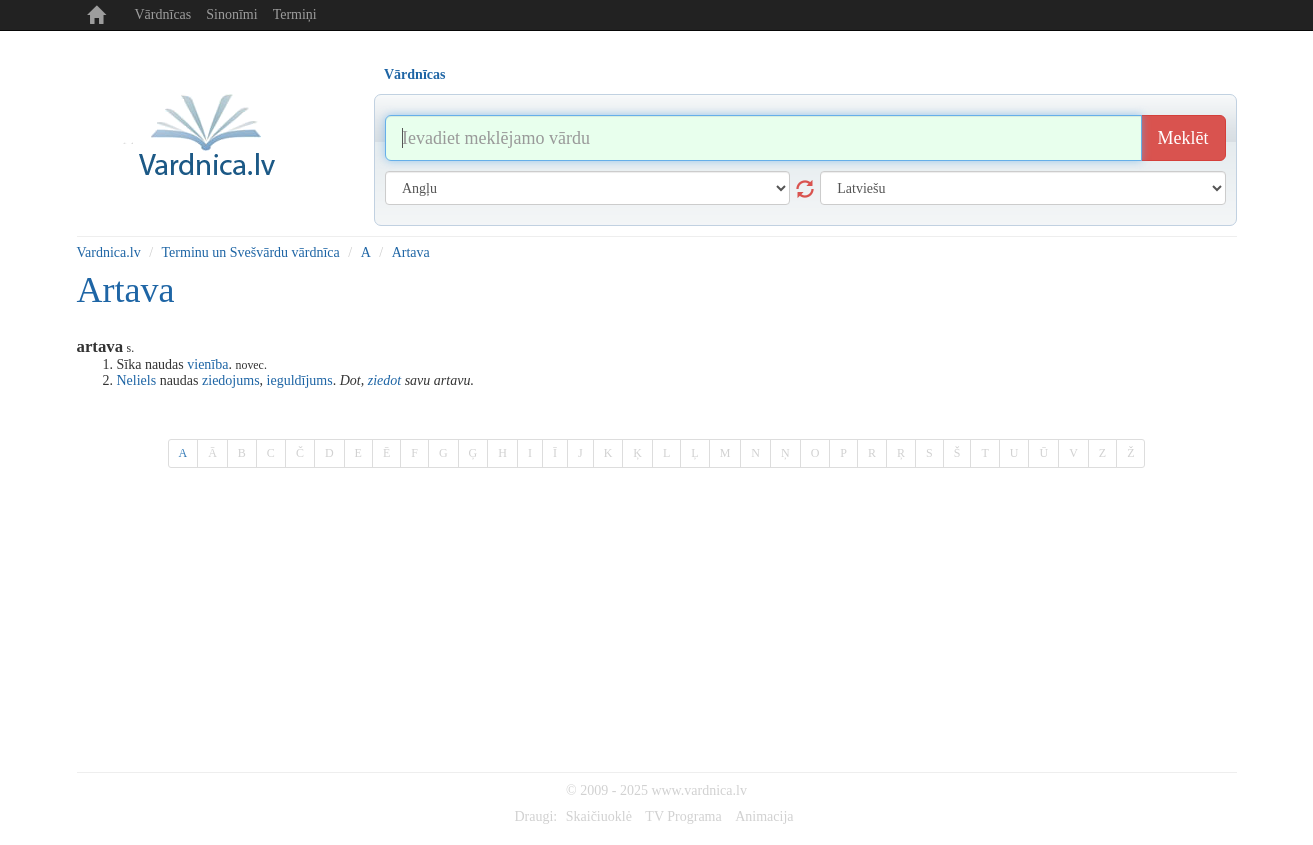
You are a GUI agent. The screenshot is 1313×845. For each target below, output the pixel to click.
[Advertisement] (657, 622)
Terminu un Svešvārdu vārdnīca (251, 252)
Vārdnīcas (163, 14)
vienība (207, 364)
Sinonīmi (231, 14)
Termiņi (295, 14)
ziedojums (231, 380)
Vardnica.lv (109, 252)
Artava (411, 252)
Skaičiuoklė (599, 816)
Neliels (137, 380)
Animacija (764, 816)
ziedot (384, 380)
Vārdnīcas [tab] (414, 74)
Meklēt (1183, 138)
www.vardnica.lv (699, 790)
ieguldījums (300, 380)
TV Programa (683, 816)
